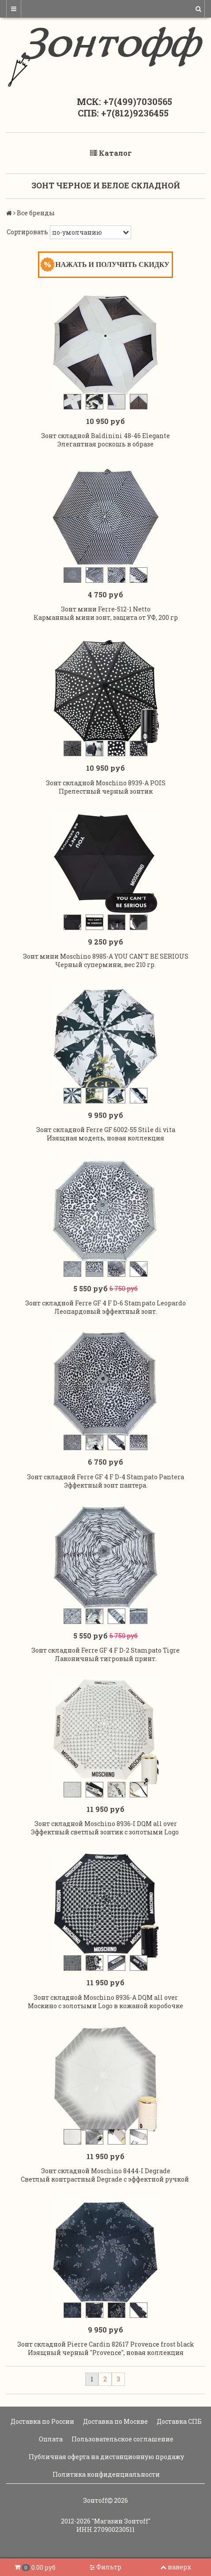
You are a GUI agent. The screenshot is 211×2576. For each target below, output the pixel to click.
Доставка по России (41, 2421)
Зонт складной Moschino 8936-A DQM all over (106, 1997)
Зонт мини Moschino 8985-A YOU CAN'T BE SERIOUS (105, 956)
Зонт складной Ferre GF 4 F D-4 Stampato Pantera (105, 1477)
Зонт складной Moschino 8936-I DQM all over (105, 1823)
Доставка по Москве (115, 2421)
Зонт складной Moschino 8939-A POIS (106, 783)
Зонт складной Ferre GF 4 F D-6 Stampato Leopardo (105, 1303)
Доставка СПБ (178, 2421)
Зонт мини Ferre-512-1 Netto (106, 609)
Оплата (50, 2439)
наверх (175, 2567)
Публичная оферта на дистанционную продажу (105, 2456)
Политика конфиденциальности (105, 2474)
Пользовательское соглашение (121, 2439)
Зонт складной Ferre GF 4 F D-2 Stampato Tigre (105, 1650)
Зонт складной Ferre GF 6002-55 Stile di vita (105, 1129)
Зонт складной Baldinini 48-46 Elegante (105, 435)
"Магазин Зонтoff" (121, 2521)
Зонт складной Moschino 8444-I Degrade (105, 2171)
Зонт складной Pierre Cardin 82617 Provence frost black (105, 2344)
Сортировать (27, 232)
